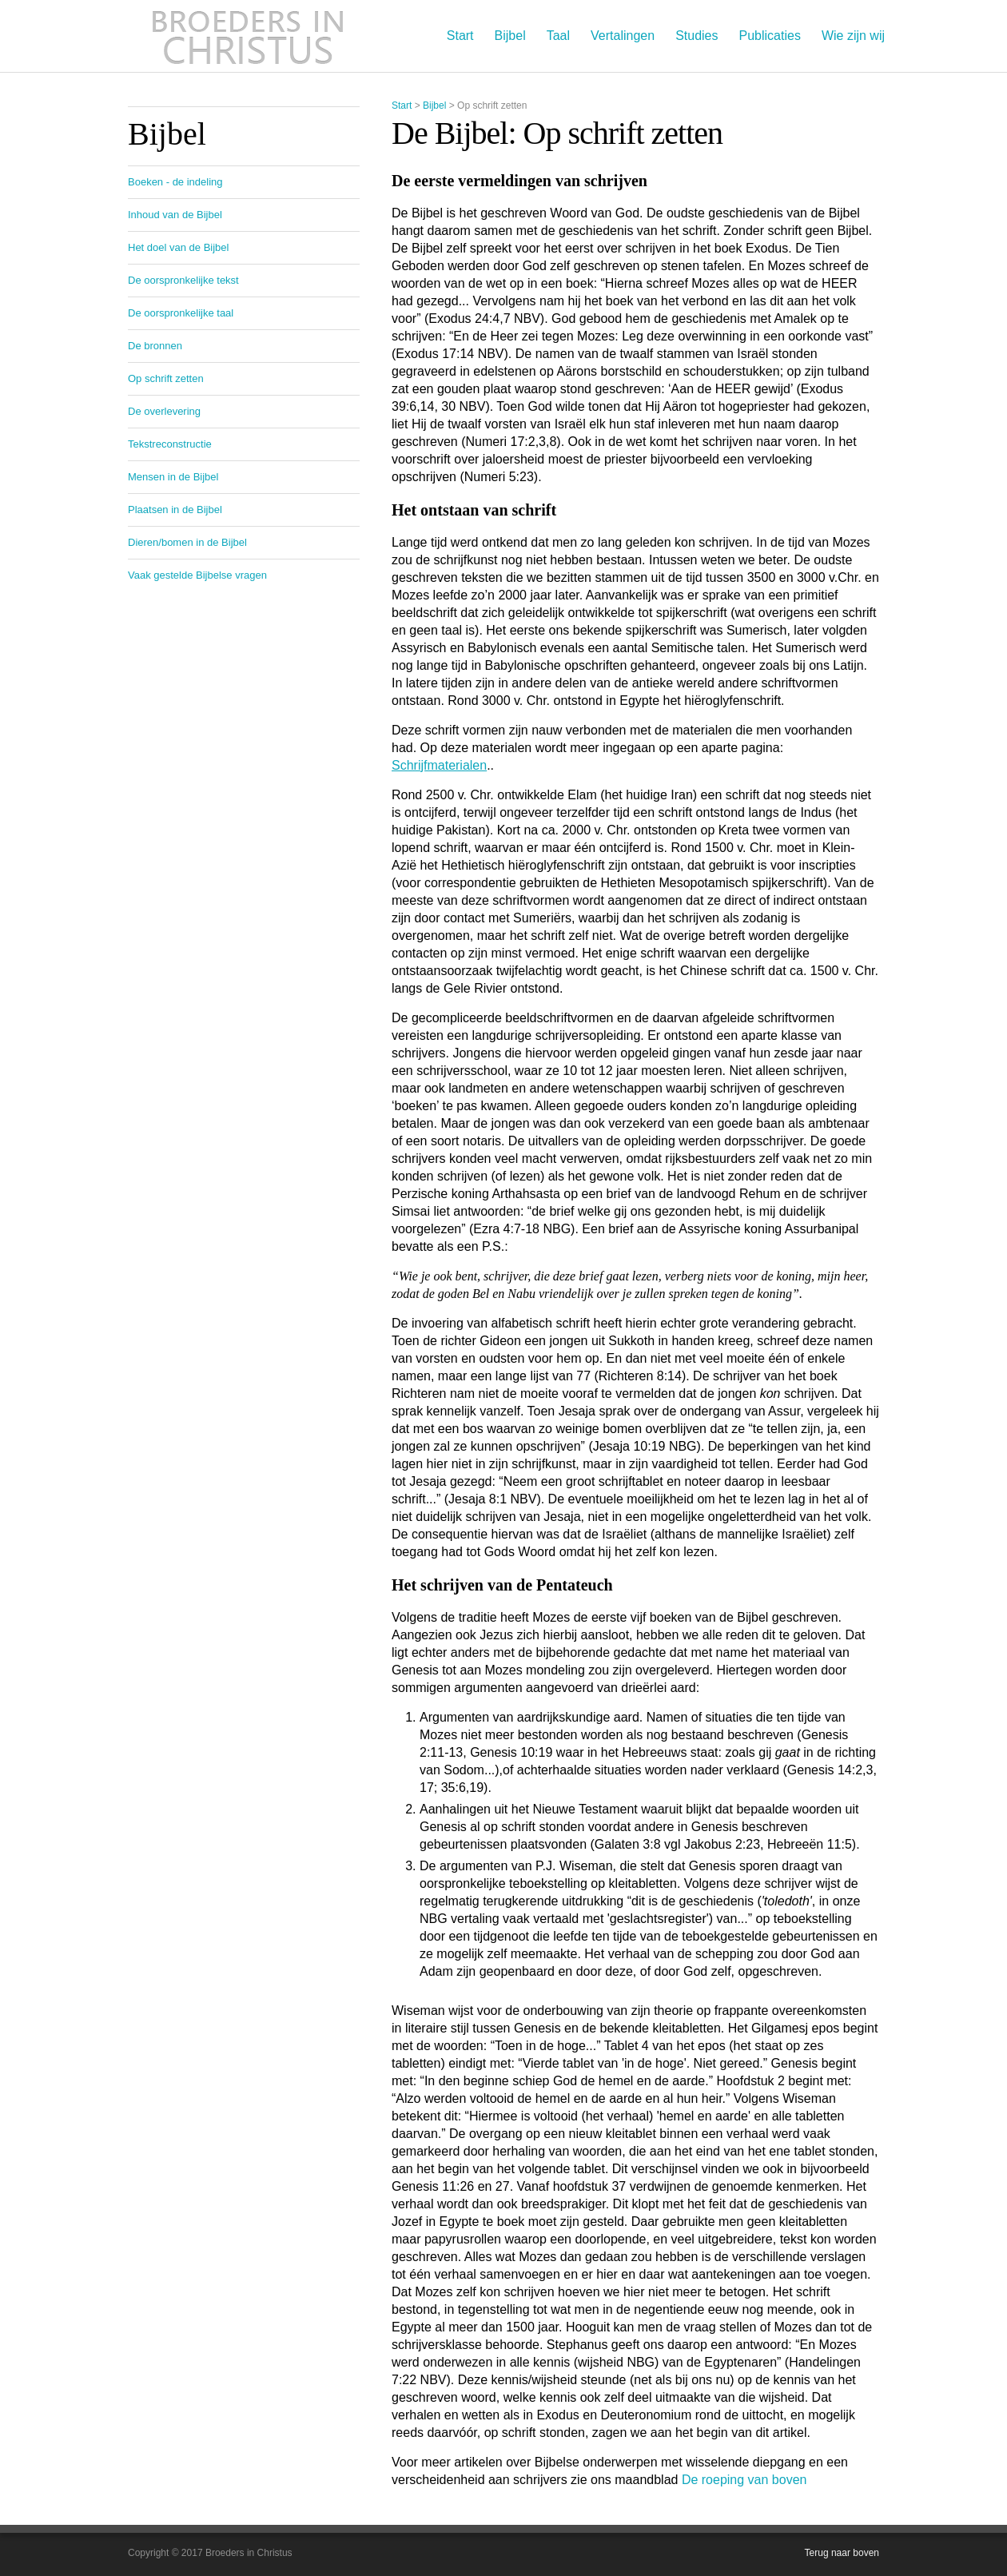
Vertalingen (623, 35)
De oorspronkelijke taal (180, 313)
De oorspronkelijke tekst (183, 280)
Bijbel (510, 35)
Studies (696, 35)
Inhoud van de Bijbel (175, 215)
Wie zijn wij (853, 35)
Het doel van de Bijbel (178, 247)
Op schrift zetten (166, 378)
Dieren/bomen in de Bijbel (187, 542)
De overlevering (164, 411)
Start (460, 35)
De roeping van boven (744, 2479)
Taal (558, 35)
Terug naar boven (842, 2552)
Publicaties (770, 35)
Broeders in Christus (248, 36)
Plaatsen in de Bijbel (175, 510)
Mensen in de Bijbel (173, 477)
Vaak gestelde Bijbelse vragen (197, 575)
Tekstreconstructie (170, 444)
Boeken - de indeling (175, 182)
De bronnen (155, 346)
